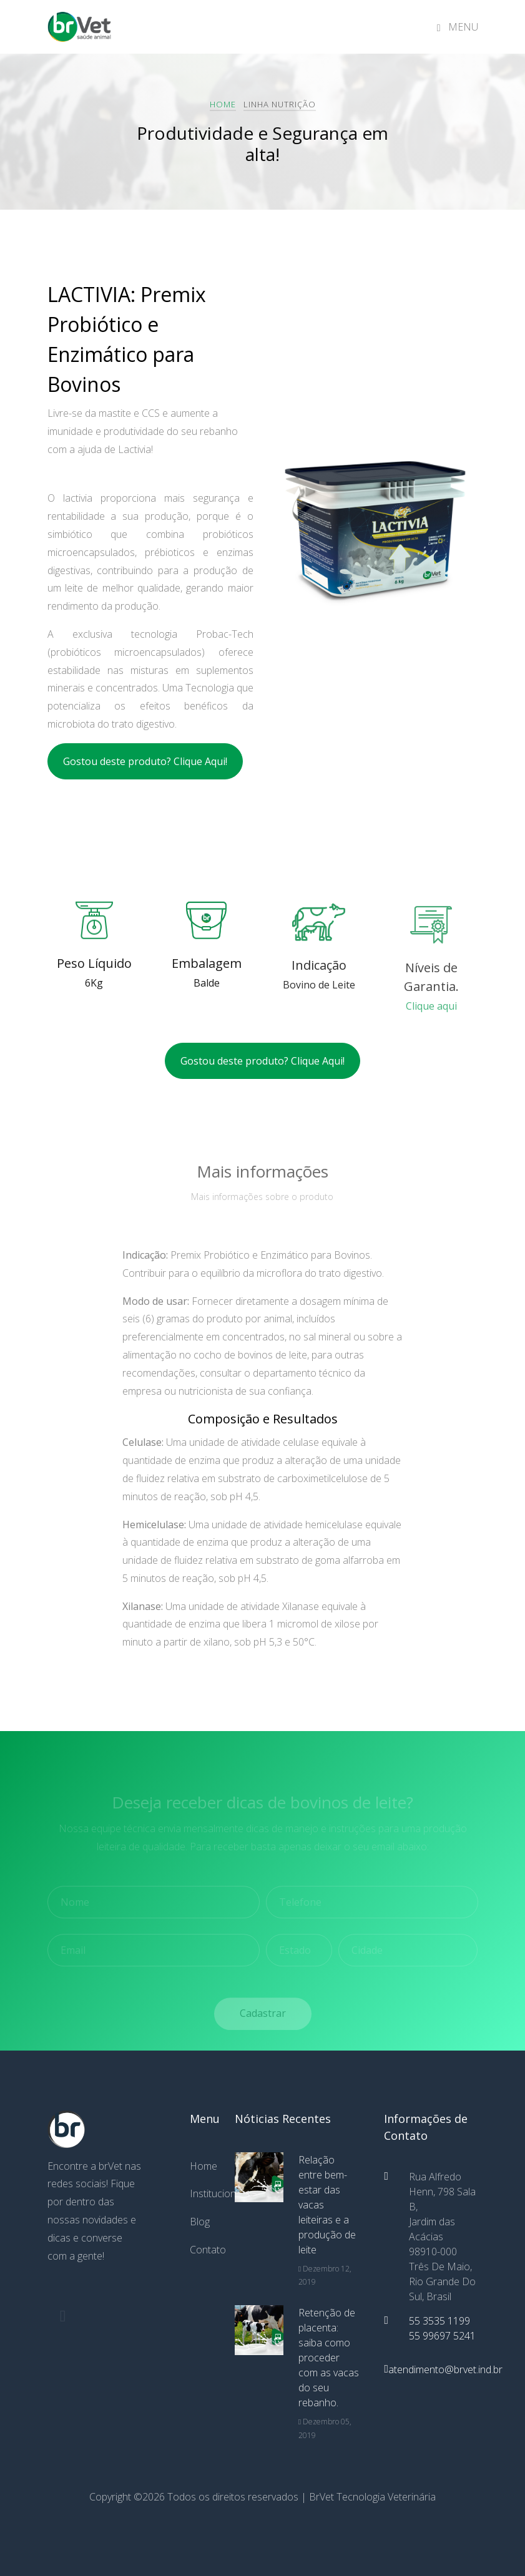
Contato (203, 2249)
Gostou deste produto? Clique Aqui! (145, 761)
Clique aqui (431, 1018)
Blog (200, 2221)
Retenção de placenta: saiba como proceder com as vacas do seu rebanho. (328, 2357)
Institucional (203, 2193)
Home (223, 104)
